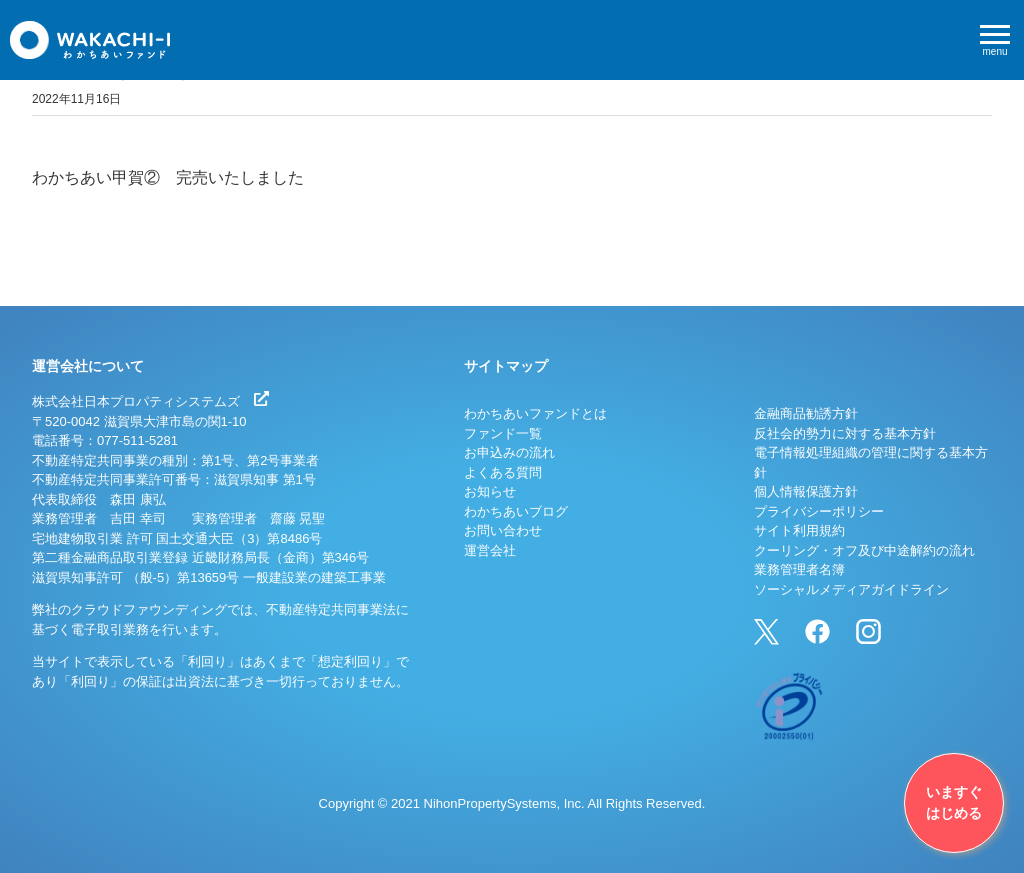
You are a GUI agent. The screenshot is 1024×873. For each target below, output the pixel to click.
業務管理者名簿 (799, 569)
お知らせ (490, 491)
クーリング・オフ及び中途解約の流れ (864, 550)
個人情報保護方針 (806, 491)
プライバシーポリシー (819, 511)
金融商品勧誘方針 (806, 413)
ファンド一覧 (503, 433)
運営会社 (490, 550)
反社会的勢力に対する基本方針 (845, 433)
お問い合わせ (503, 530)
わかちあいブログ (516, 511)
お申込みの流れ (509, 452)
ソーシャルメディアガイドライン (851, 589)
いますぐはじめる (954, 802)
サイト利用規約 (799, 530)
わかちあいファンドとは (535, 413)
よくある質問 (503, 472)
